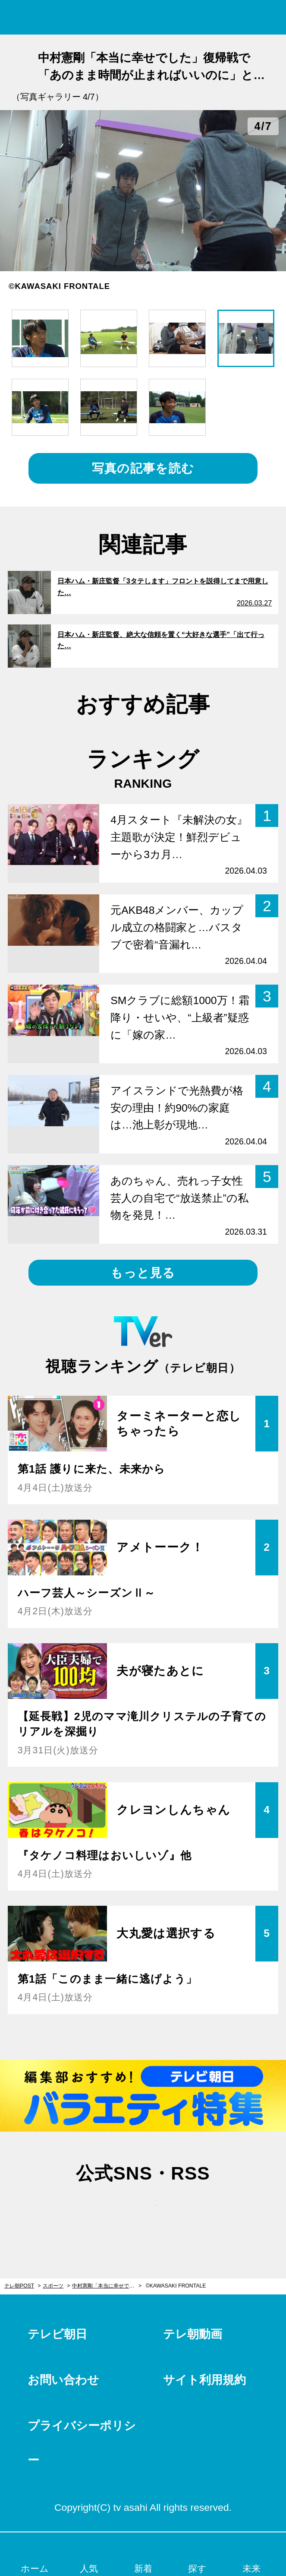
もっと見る (142, 1273)
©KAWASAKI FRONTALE (176, 2286)
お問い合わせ (63, 2379)
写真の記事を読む (143, 468)
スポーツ (53, 2286)
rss (184, 2211)
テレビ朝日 (57, 2334)
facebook (143, 2211)
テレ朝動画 (192, 2334)
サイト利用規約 (204, 2379)
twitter (102, 2211)
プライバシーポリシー (82, 2443)
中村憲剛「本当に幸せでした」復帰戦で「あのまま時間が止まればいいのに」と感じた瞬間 (106, 2286)
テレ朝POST (143, 17)
